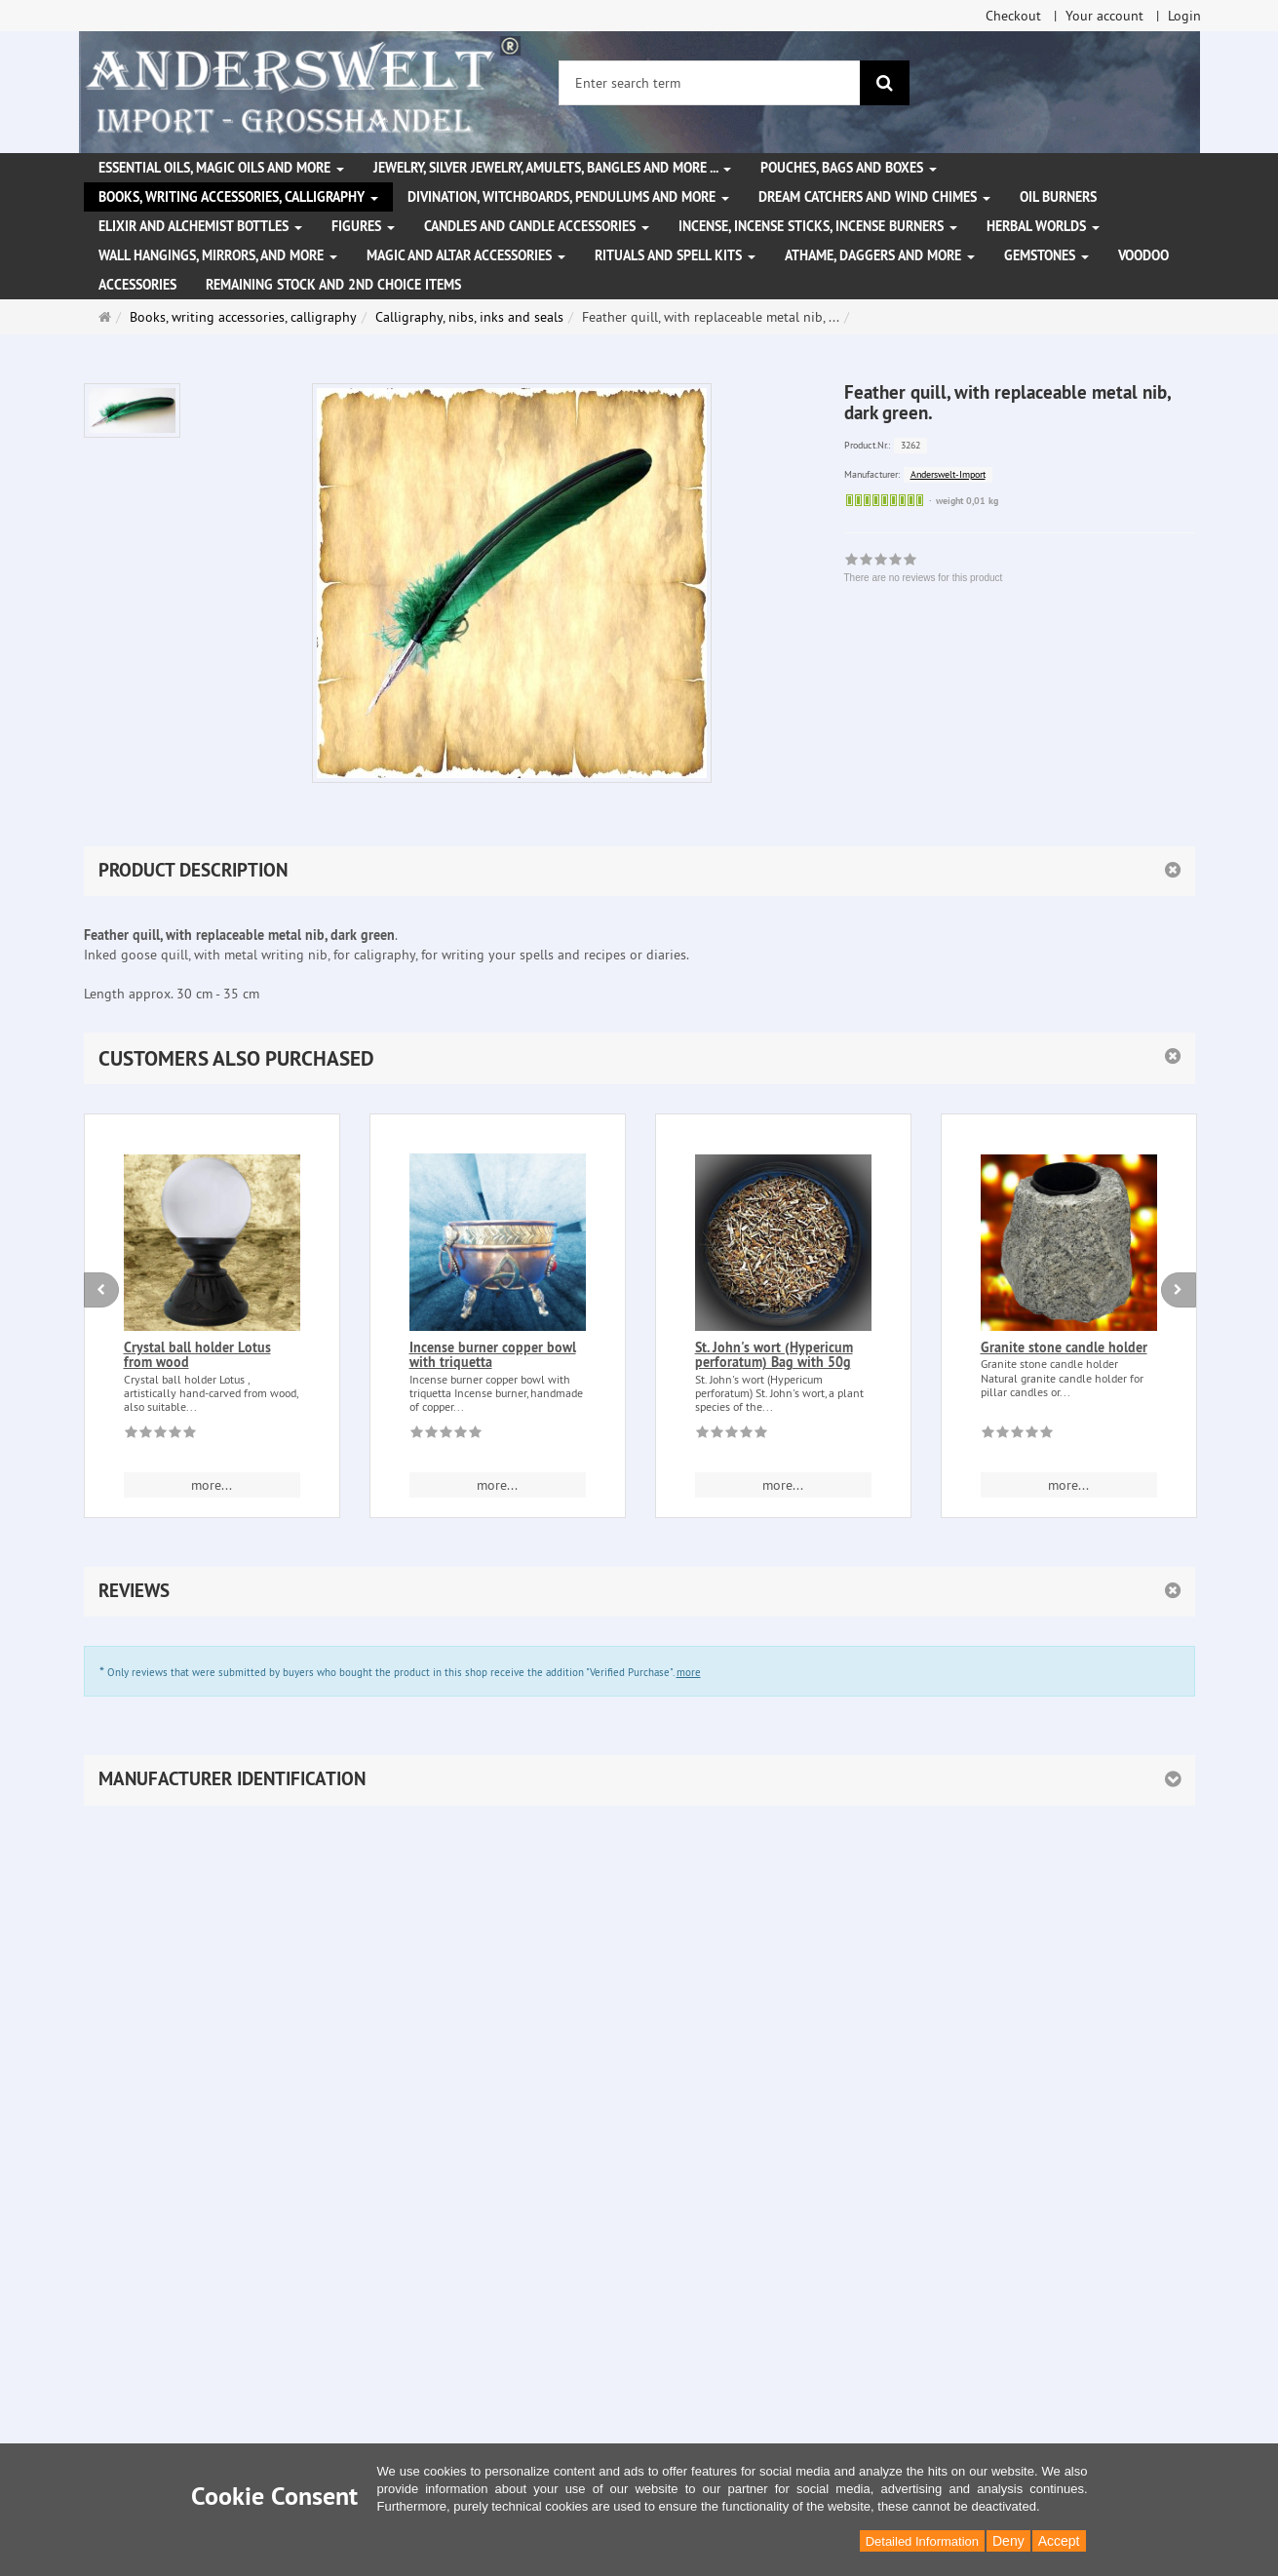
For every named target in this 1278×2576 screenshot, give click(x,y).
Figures (363, 226)
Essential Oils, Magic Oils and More (221, 167)
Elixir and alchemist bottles (200, 226)
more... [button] (211, 1485)
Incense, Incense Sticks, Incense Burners (817, 226)
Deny (1008, 2541)
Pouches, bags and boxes (848, 167)
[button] (639, 1058)
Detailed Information (922, 2541)
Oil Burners (1058, 197)
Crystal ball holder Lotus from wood (197, 1355)
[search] (885, 82)
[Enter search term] (710, 82)
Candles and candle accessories (536, 226)
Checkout (1013, 15)
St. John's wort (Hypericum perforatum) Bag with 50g (774, 1355)
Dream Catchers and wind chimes (874, 197)
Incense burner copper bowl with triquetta (492, 1355)
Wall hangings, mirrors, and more (217, 255)
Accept (1059, 2541)
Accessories (137, 284)
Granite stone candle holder (1064, 1347)
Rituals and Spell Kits (675, 255)
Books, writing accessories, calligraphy (238, 197)
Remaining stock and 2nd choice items (333, 284)
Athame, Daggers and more (880, 255)
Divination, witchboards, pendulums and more (568, 197)
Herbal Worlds (1043, 226)
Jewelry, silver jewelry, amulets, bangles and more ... (552, 167)
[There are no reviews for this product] (160, 1435)
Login (1184, 15)
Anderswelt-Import (948, 474)
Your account (1104, 15)
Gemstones (1046, 255)
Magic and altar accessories (466, 255)
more (689, 1672)
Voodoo (1143, 255)
